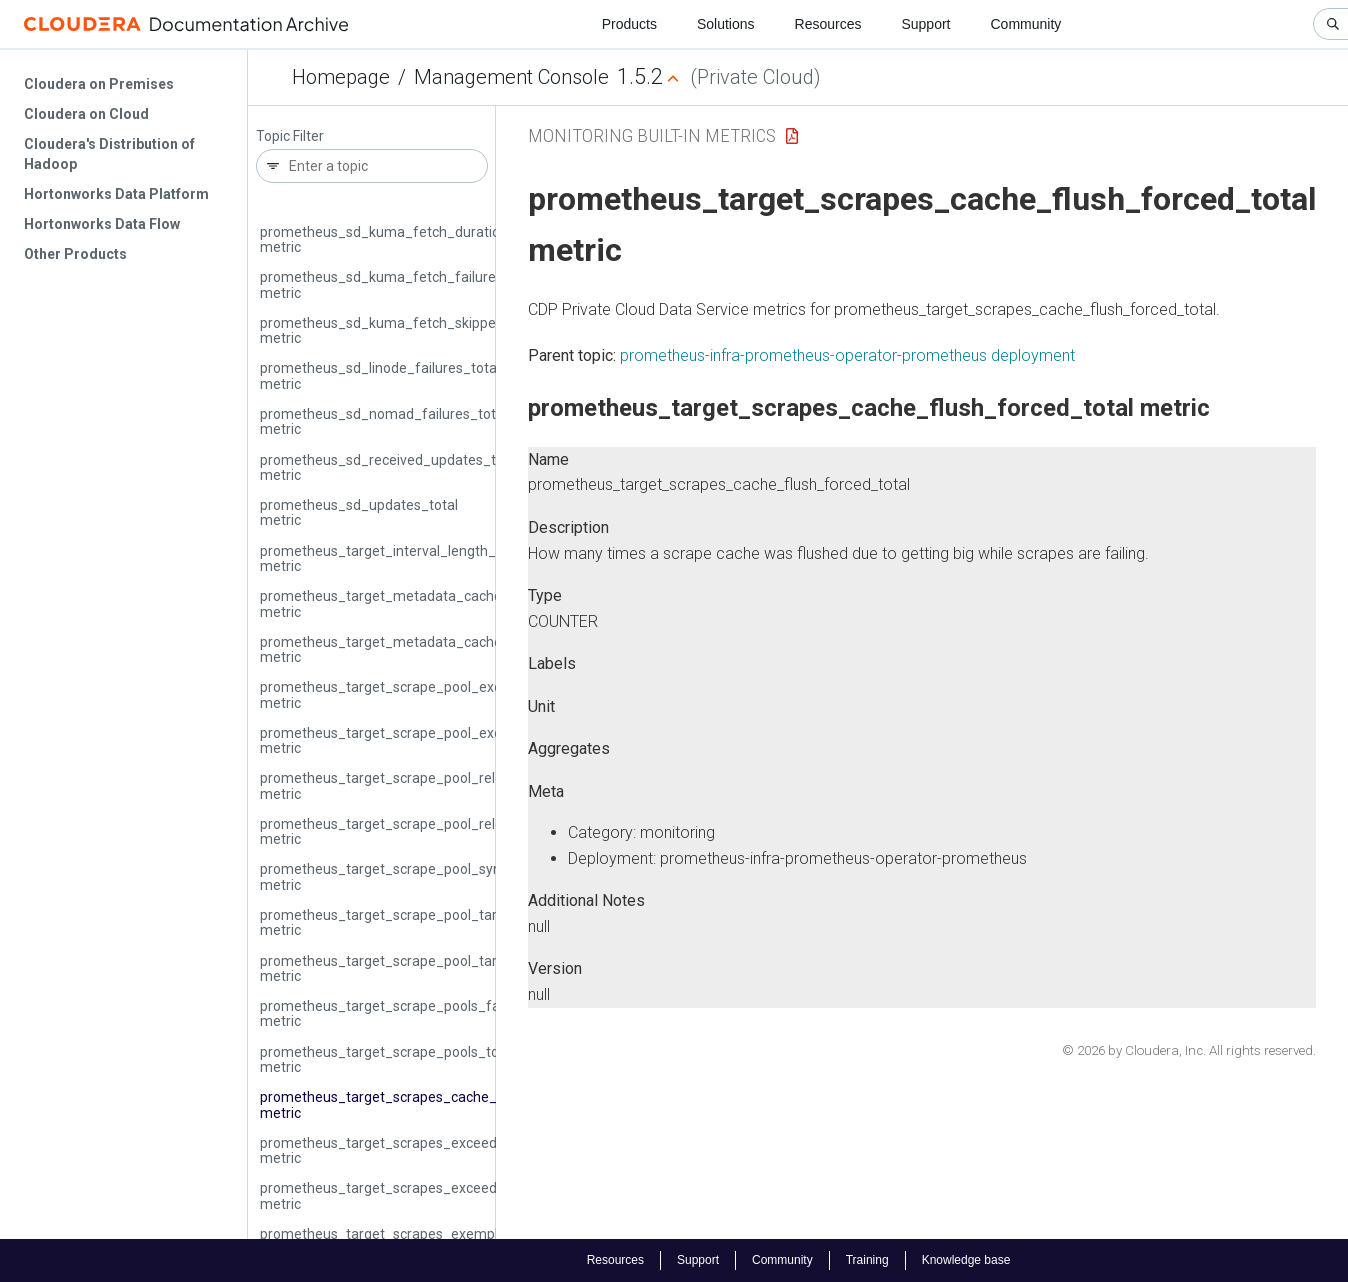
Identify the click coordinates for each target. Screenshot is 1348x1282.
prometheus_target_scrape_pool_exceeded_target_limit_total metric (460, 740)
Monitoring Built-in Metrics (652, 135)
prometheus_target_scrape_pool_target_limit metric (406, 922)
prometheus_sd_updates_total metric (359, 512)
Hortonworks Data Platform (116, 194)
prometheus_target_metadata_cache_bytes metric (402, 603)
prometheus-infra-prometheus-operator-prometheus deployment (847, 355)
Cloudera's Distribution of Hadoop (109, 154)
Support (925, 24)
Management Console (511, 77)
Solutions (726, 24)
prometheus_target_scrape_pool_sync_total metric (402, 876)
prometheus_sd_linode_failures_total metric (380, 375)
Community (1026, 24)
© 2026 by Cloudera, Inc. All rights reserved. (1189, 1050)
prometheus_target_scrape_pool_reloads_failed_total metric (433, 785)
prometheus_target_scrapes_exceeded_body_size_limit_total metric (459, 1150)
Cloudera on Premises (99, 84)
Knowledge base (966, 1260)
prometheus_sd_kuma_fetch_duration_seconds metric (414, 239)
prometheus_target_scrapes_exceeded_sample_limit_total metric (450, 1195)
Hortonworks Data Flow (102, 224)
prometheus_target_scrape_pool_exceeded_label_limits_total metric (459, 694)
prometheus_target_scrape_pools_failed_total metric (409, 1013)
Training (867, 1260)
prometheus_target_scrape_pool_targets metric (392, 968)
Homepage (341, 77)
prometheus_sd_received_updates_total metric (390, 467)
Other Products (75, 254)
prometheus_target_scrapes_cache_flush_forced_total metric (437, 1104)
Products (629, 24)
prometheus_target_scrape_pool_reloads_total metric (411, 831)
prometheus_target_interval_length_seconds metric (404, 558)
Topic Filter (290, 136)
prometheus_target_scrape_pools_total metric (387, 1059)
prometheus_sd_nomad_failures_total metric (383, 421)
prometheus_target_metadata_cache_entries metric (407, 649)
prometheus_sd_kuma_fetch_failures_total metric (400, 284)
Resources (828, 24)
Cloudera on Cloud (86, 114)
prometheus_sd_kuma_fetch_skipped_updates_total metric (430, 330)
